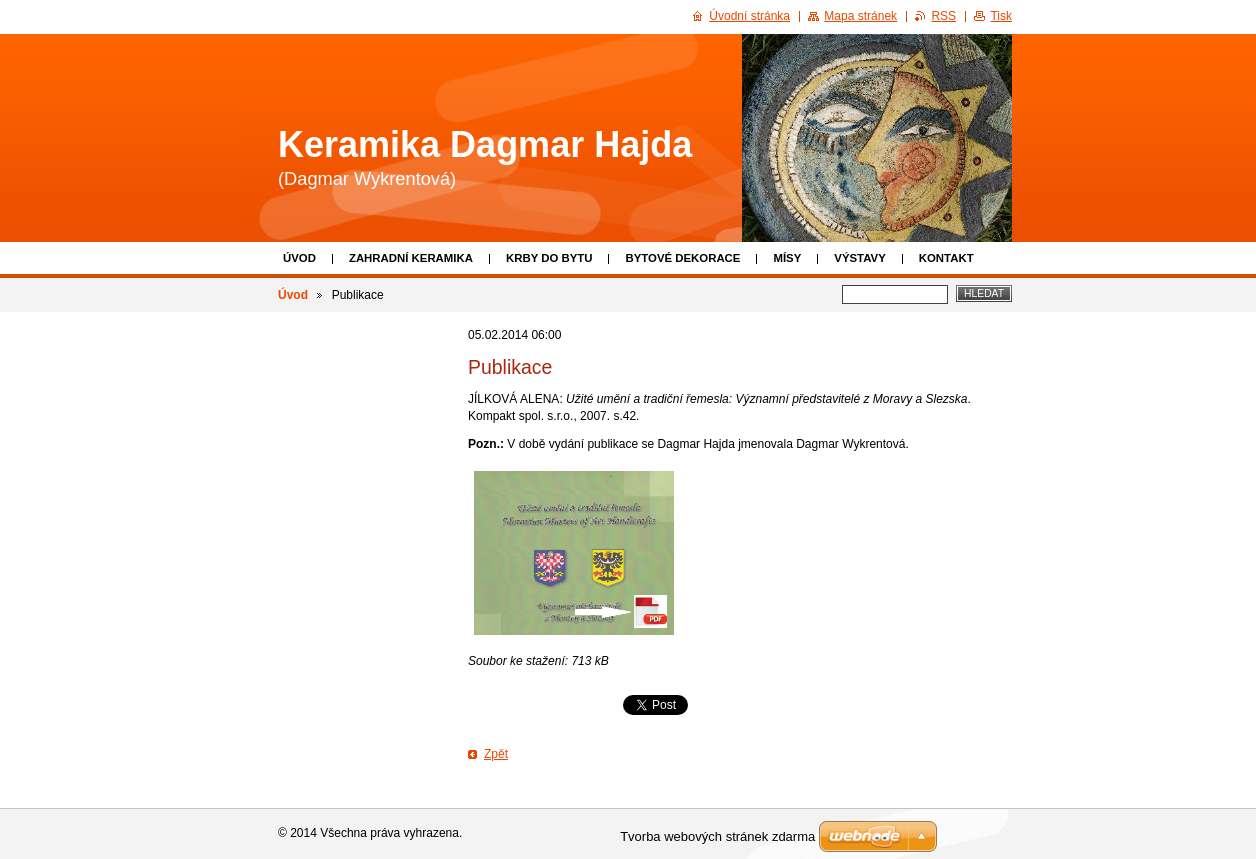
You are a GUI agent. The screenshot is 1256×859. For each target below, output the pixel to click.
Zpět (496, 754)
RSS (943, 16)
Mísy (787, 258)
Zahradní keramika (411, 258)
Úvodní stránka (749, 16)
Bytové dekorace (682, 258)
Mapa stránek (860, 16)
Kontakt (946, 258)
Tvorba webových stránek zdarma (717, 836)
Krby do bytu (549, 258)
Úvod (299, 258)
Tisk (1001, 16)
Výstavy (859, 258)
